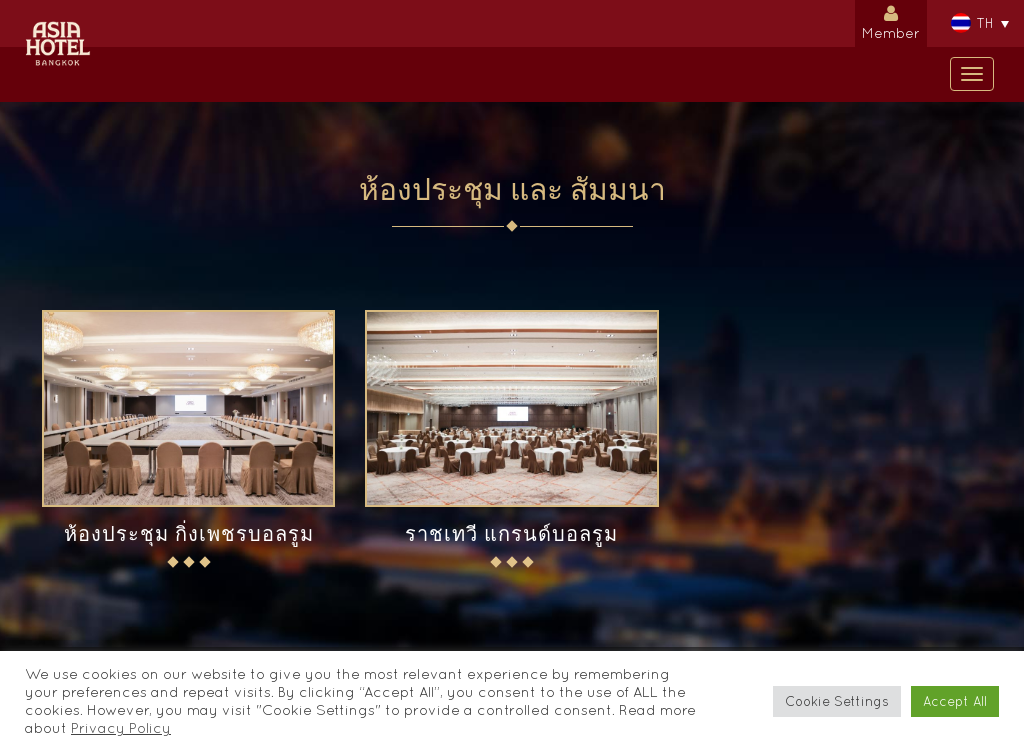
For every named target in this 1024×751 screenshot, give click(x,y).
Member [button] (891, 20)
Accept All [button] (955, 701)
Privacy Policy (121, 727)
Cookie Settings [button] (837, 701)
